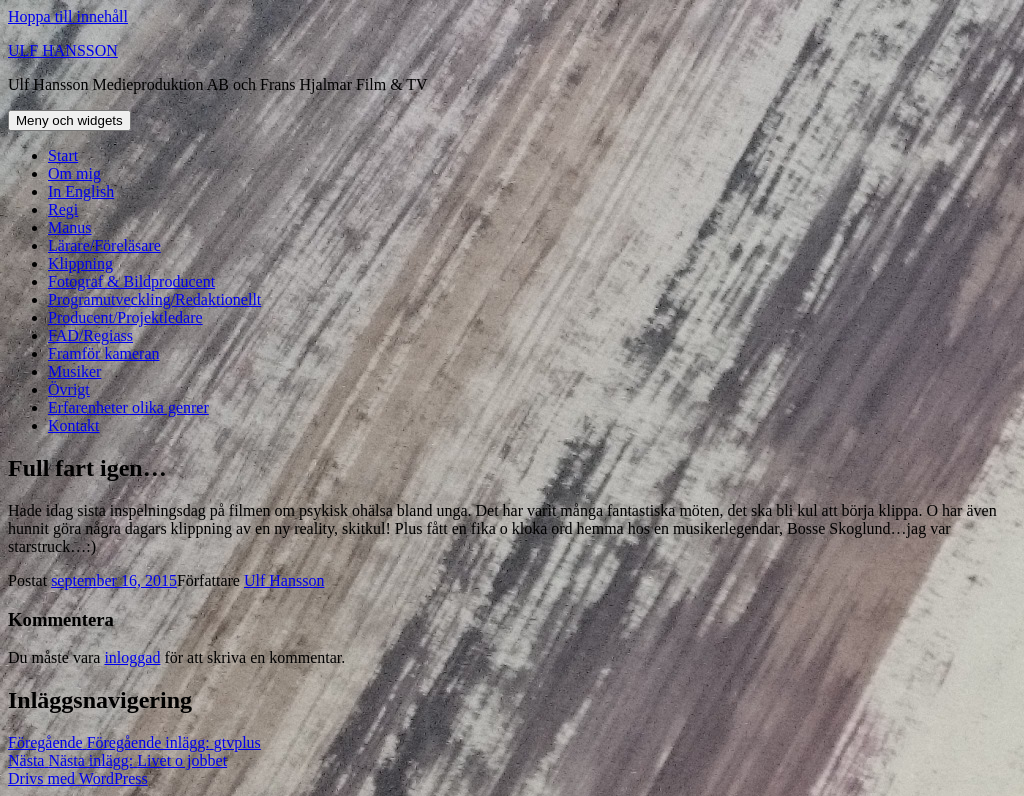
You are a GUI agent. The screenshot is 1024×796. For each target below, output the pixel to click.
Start (63, 155)
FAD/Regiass (90, 335)
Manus (70, 227)
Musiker (74, 371)
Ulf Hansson (284, 580)
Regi (63, 209)
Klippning (80, 263)
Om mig (74, 173)
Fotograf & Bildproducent (131, 281)
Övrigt (69, 389)
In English (81, 191)
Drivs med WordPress (78, 778)
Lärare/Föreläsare (104, 245)
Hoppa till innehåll (68, 16)
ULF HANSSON (63, 50)
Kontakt (74, 425)
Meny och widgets (69, 120)
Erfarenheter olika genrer (128, 407)
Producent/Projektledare (125, 317)
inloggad (132, 657)
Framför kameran (104, 353)
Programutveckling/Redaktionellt (154, 299)
